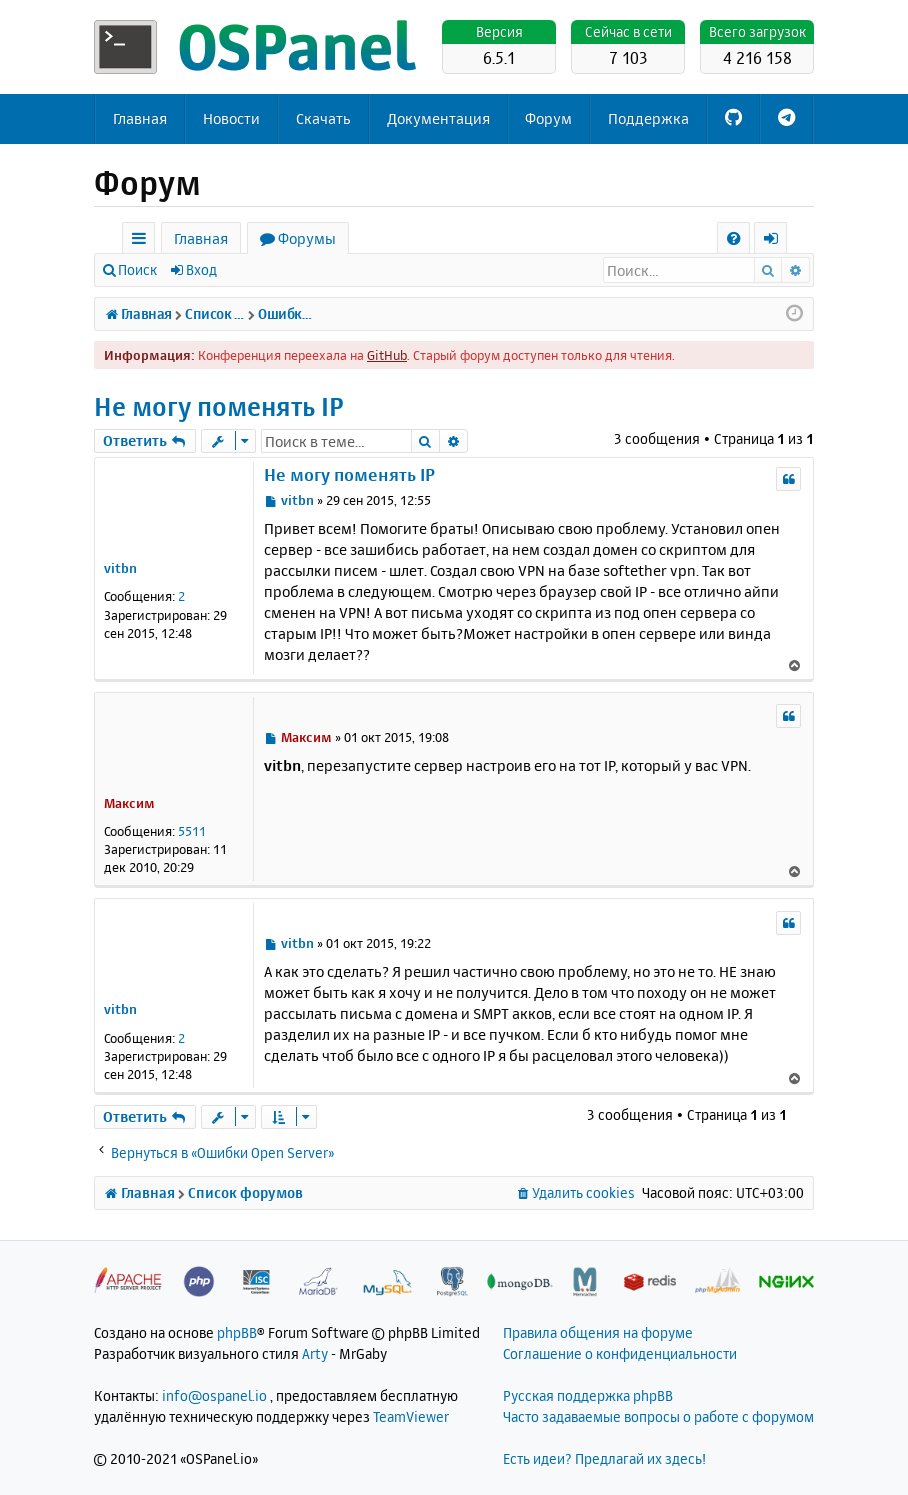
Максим (129, 803)
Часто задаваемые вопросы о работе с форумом (658, 1416)
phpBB (237, 1332)
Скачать (323, 118)
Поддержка (648, 118)
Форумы (307, 238)
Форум (548, 118)
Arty (315, 1353)
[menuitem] (733, 238)
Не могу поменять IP (219, 406)
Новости (231, 118)
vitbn (120, 568)
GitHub (387, 355)
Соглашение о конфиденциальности (620, 1353)
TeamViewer (411, 1416)
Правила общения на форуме (598, 1332)
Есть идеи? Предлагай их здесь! (604, 1458)
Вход (201, 269)
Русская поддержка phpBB (588, 1395)
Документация (438, 118)
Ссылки (142, 241)
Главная (140, 118)
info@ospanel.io (214, 1395)
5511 (192, 831)
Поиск (137, 269)
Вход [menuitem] (777, 241)
